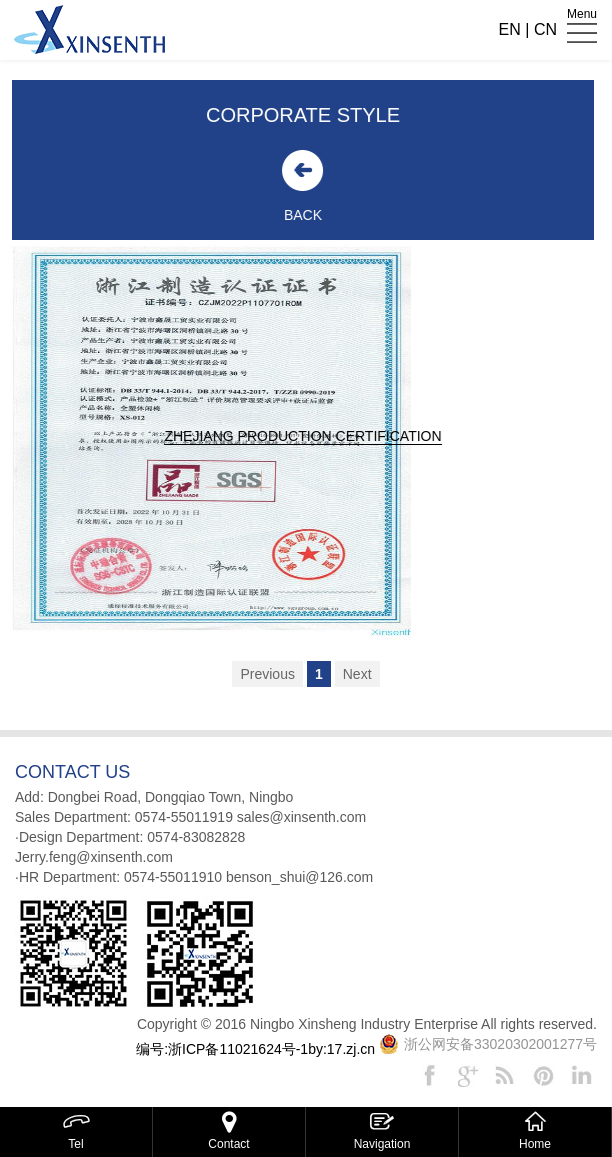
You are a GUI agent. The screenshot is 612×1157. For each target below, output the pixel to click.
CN (545, 29)
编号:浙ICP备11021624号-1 (222, 1049)
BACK (296, 215)
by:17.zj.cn (341, 1049)
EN (510, 29)
